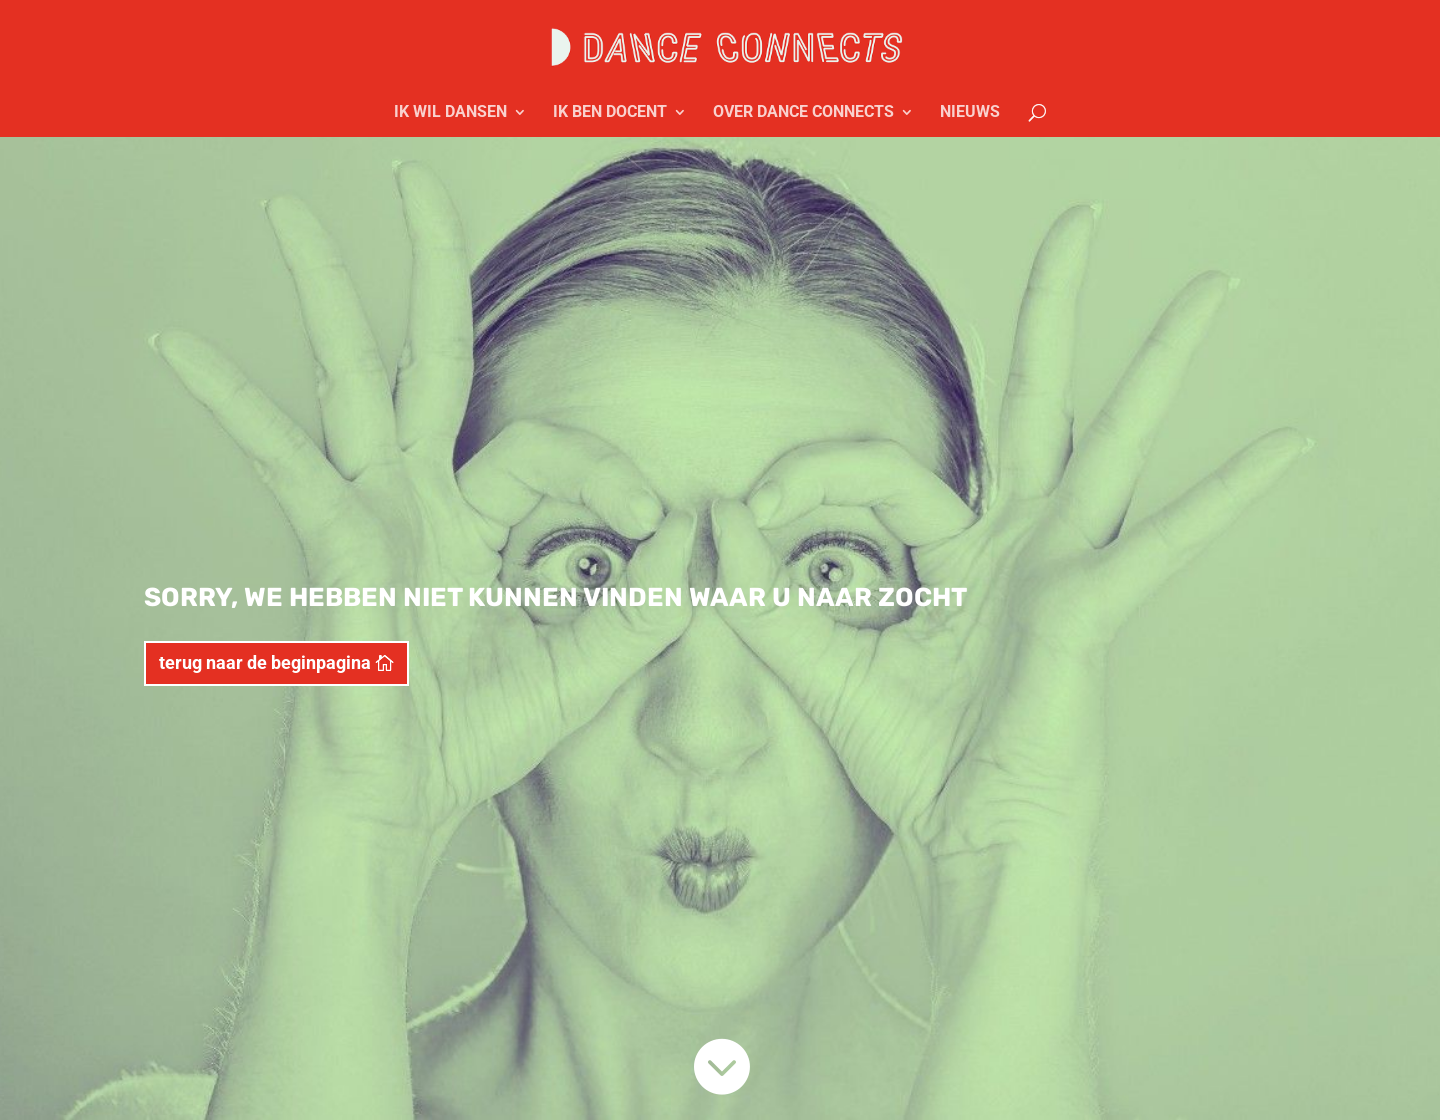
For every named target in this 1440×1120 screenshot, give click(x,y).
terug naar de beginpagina (265, 662)
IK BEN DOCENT (610, 113)
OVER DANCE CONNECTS (803, 113)
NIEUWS (970, 113)
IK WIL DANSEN (450, 113)
